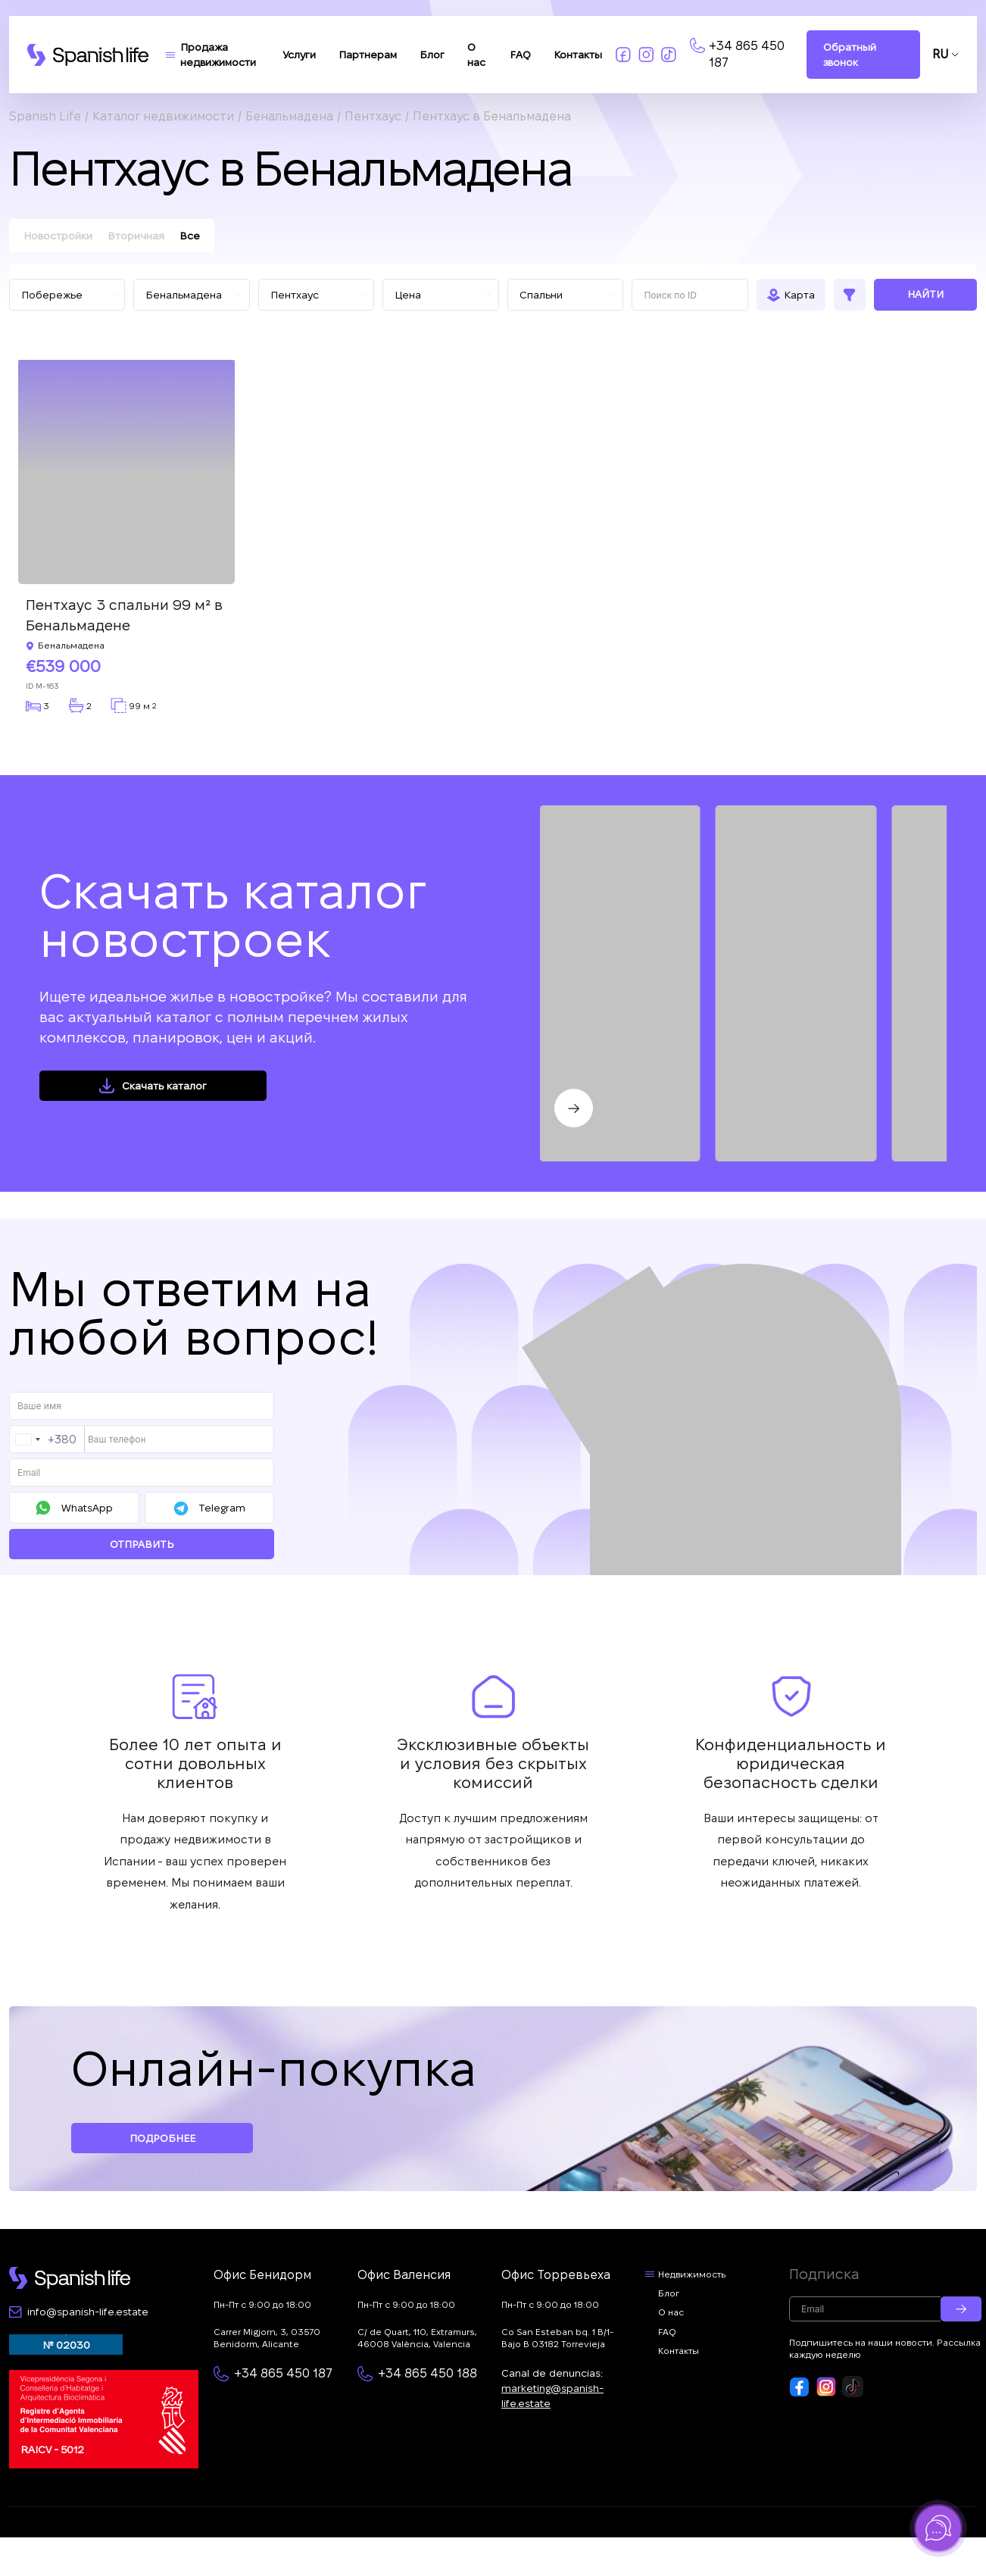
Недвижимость (691, 2274)
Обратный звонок (849, 54)
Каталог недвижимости (163, 116)
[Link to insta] (646, 54)
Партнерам (368, 54)
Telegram (221, 1508)
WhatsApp (87, 1508)
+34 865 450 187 (747, 54)
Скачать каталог (164, 1086)
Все (189, 236)
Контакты (578, 54)
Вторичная (136, 236)
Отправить (142, 1544)
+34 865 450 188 (427, 2373)
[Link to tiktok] (669, 54)
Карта (799, 295)
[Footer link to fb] (799, 2386)
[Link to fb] (623, 54)
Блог (432, 54)
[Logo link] (87, 55)
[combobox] (47, 1439)
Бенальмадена (289, 116)
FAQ (520, 54)
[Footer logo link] (69, 2278)
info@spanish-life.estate (87, 2312)
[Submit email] (961, 2308)
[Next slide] (573, 1108)
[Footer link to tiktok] (852, 2386)
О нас (671, 2312)
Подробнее (162, 2138)
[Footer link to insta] (826, 2386)
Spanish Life (45, 116)
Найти (925, 294)
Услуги (299, 54)
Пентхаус (373, 116)
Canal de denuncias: (552, 2388)
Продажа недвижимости (218, 54)
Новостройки (57, 236)
